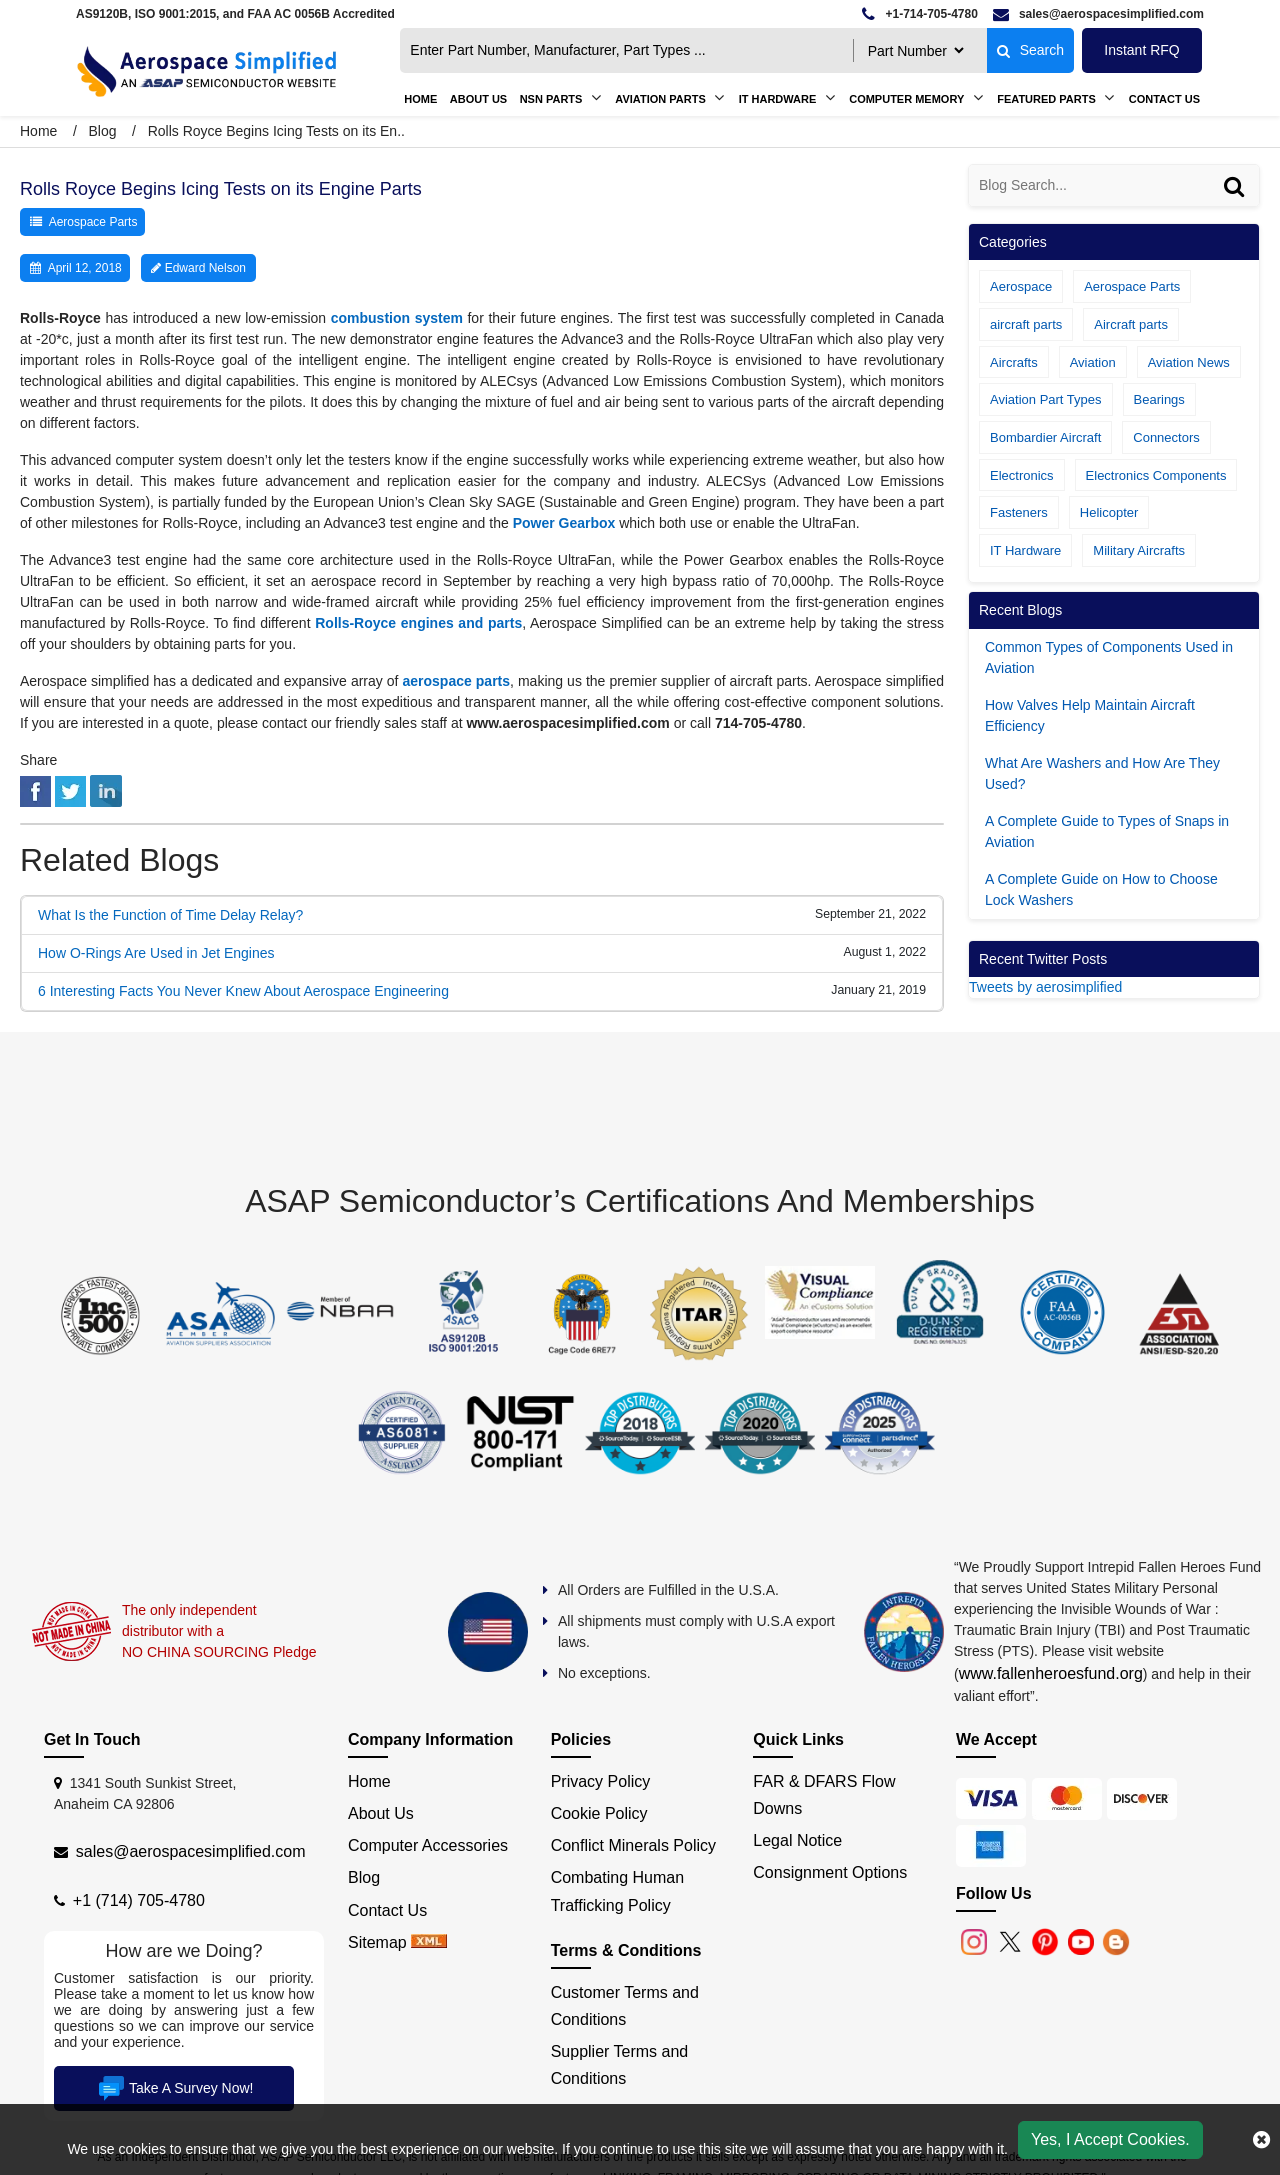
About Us (381, 1813)
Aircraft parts (1131, 324)
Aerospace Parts (93, 222)
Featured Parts (1046, 99)
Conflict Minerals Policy (633, 1845)
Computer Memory (906, 99)
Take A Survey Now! (174, 2088)
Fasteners (1019, 512)
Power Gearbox (564, 523)
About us (478, 99)
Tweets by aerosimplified (1045, 987)
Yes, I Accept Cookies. (1110, 2139)
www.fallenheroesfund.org (1051, 1673)
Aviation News (1189, 362)
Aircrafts (1014, 362)
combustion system (397, 318)
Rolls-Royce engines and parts (418, 623)
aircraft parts (1026, 324)
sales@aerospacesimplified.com (191, 1851)
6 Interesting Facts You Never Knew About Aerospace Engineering (243, 991)
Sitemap (377, 1942)
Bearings (1159, 399)
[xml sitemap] (429, 1942)
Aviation (1093, 362)
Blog (102, 131)
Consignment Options (830, 1872)
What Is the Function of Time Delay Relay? (170, 915)
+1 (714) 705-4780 (139, 1900)
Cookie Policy (599, 1813)
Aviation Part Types (1046, 399)
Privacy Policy (601, 1781)
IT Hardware (778, 99)
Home (420, 99)
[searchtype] (915, 50)
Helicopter (1109, 512)
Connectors (1166, 437)
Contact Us (1164, 99)
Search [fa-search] (1030, 50)
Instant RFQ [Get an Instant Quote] (1141, 50)
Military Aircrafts (1139, 550)
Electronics (1022, 475)
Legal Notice (797, 1840)
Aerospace (1021, 286)
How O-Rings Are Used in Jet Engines (156, 953)
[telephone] (919, 14)
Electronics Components (1156, 475)
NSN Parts (551, 99)
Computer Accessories (428, 1845)
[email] (1098, 14)
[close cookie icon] (1261, 2140)
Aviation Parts (660, 99)
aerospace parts (457, 681)
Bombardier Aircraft (1045, 437)
